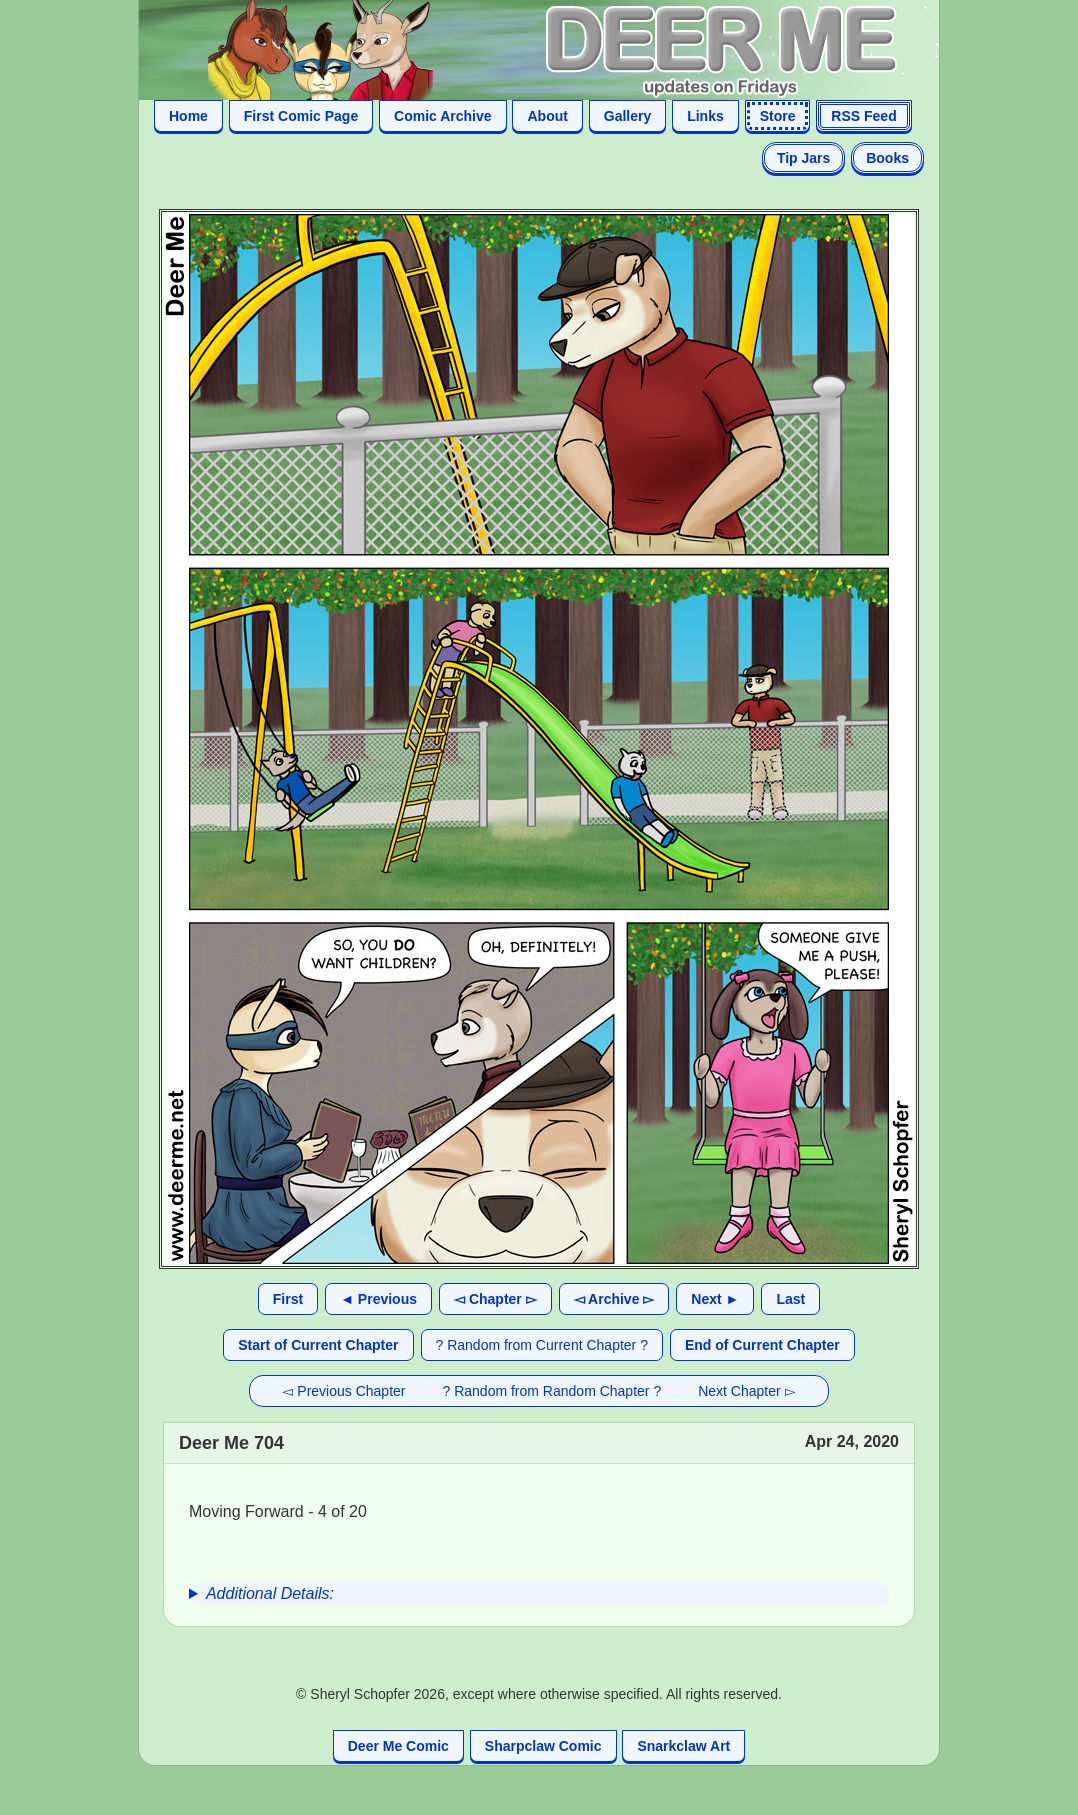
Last (790, 1299)
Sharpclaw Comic (543, 1746)
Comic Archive (443, 116)
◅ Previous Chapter (343, 1391)
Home (188, 116)
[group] (539, 1594)
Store (778, 116)
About (547, 116)
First (288, 1299)
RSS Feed (863, 116)
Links (705, 116)
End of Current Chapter (762, 1345)
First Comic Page (301, 116)
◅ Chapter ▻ (495, 1299)
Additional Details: (270, 1593)
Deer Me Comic (398, 1746)
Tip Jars (803, 158)
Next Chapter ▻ (746, 1391)
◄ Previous (378, 1299)
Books (887, 158)
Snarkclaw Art (683, 1746)
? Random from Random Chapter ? (552, 1391)
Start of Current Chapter (318, 1345)
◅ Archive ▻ (614, 1299)
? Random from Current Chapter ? (542, 1345)
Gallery (627, 116)
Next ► (715, 1299)
